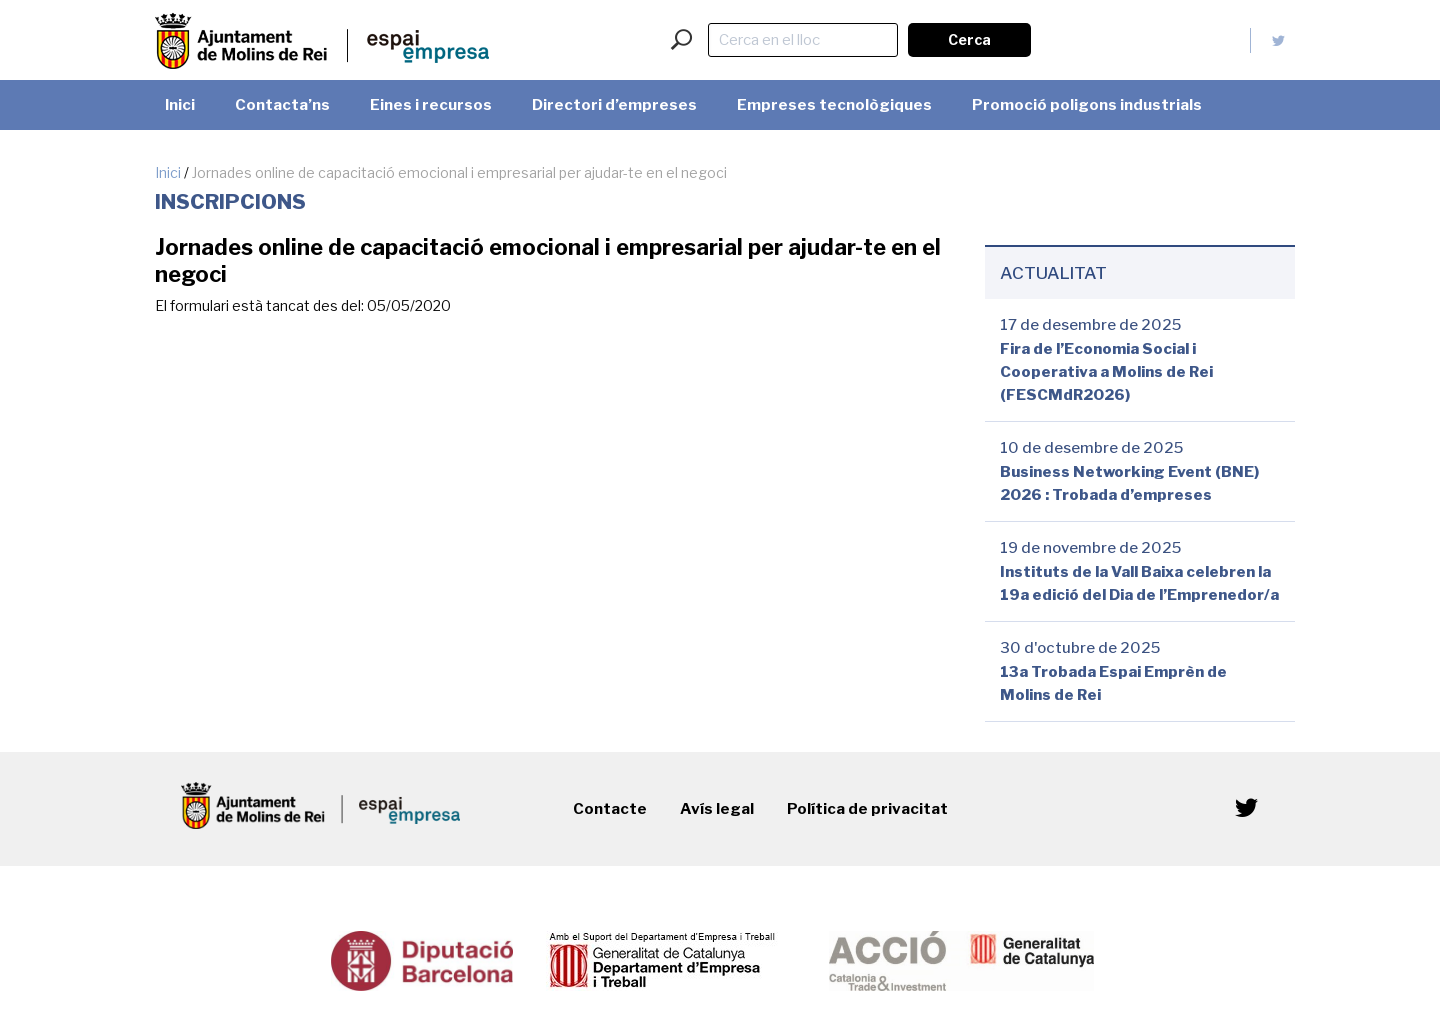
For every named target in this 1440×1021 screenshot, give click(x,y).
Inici (168, 172)
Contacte (610, 809)
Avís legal (717, 809)
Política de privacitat (867, 809)
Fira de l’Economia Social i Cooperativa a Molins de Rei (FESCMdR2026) (1106, 372)
